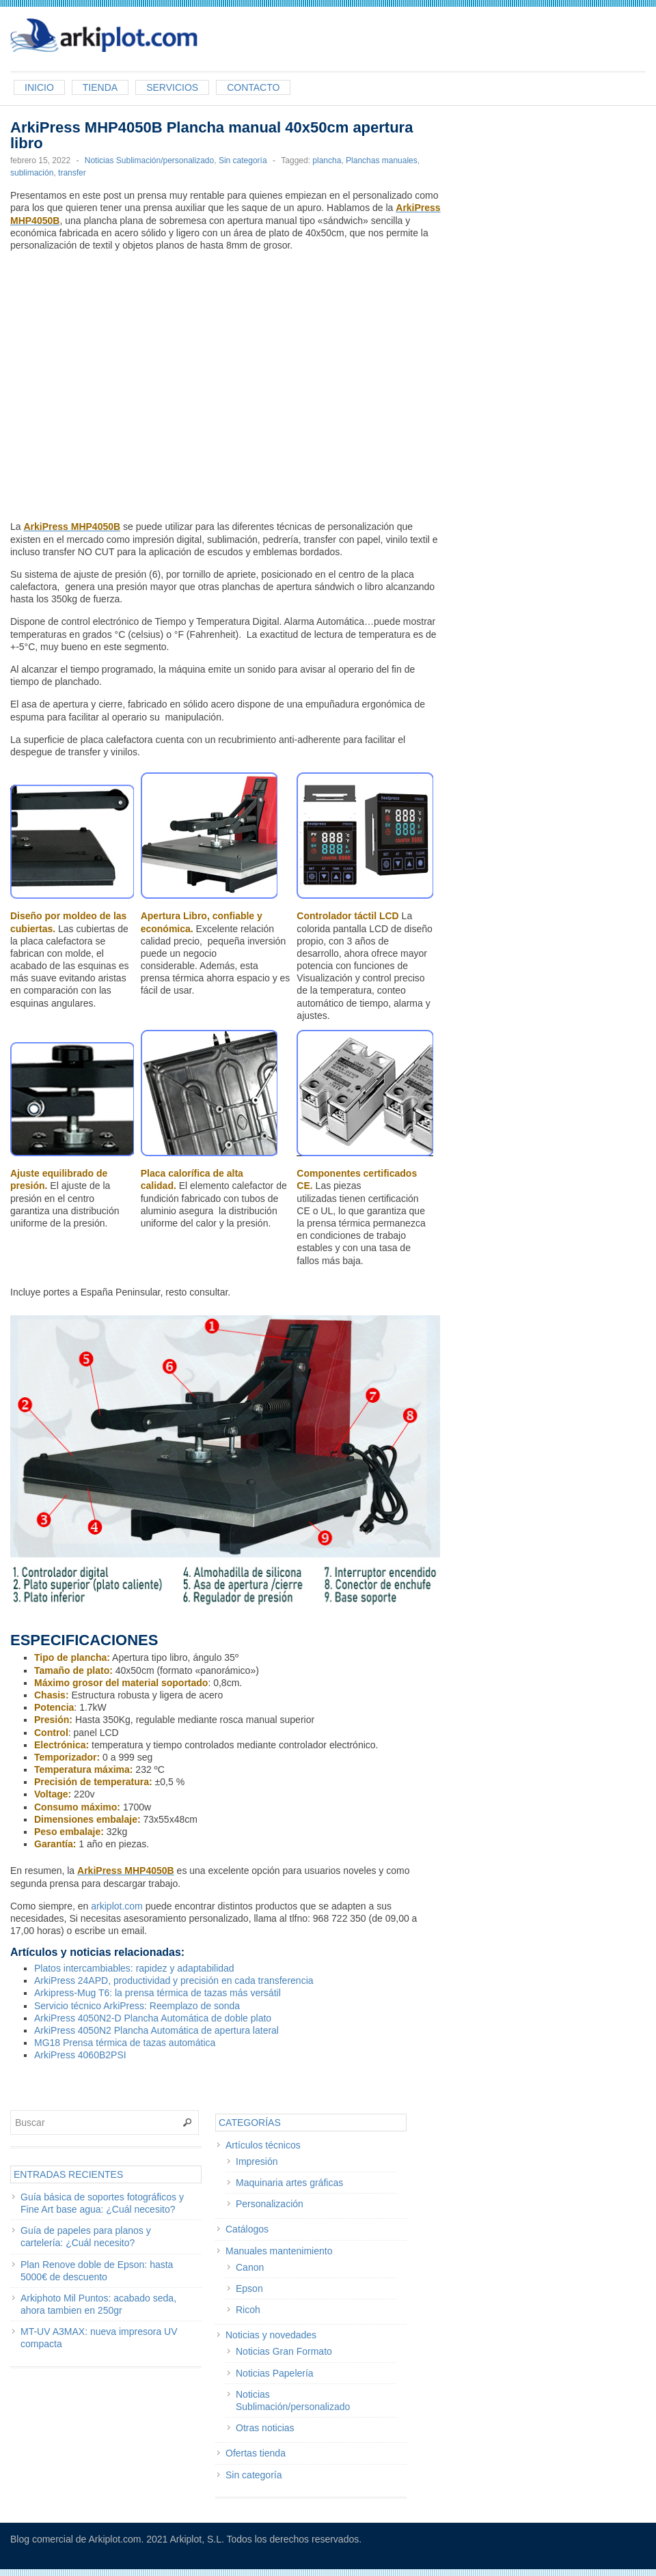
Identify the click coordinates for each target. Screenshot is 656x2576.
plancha (326, 160)
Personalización (269, 2203)
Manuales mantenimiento (279, 2250)
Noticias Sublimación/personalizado (149, 160)
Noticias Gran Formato (284, 2351)
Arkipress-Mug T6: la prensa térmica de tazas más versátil (157, 1992)
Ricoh (248, 2309)
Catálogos (247, 2229)
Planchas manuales (382, 160)
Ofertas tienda (256, 2453)
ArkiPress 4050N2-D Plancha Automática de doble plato (152, 2018)
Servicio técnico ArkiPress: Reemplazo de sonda (137, 2005)
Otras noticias (265, 2427)
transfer (72, 173)
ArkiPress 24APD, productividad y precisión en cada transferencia (174, 1980)
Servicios (172, 87)
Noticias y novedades (271, 2334)
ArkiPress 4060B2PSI (80, 2054)
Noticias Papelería (275, 2373)
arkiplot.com (116, 1906)
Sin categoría (243, 160)
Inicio (39, 87)
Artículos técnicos (263, 2145)
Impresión (256, 2161)
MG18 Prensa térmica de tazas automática (124, 2042)
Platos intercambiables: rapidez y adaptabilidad (134, 1968)
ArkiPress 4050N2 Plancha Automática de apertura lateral (156, 2030)
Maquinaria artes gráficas (289, 2182)
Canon (250, 2267)
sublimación (31, 173)
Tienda (100, 87)
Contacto (253, 87)
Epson (249, 2288)
